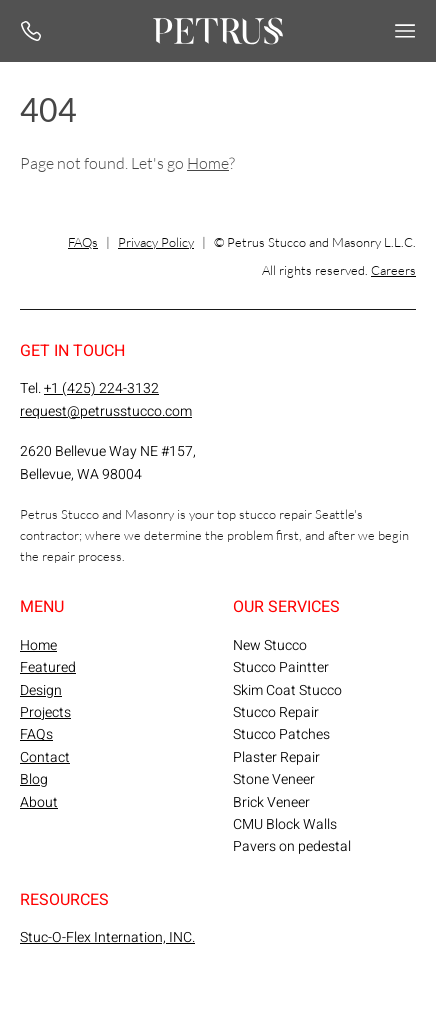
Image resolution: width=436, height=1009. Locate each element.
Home (208, 162)
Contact (45, 757)
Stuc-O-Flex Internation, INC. (107, 937)
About (39, 802)
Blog (34, 779)
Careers (393, 270)
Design (41, 690)
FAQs (83, 242)
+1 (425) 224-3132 (101, 388)
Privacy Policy (156, 242)
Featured (48, 667)
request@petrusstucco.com (106, 411)
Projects (45, 712)
